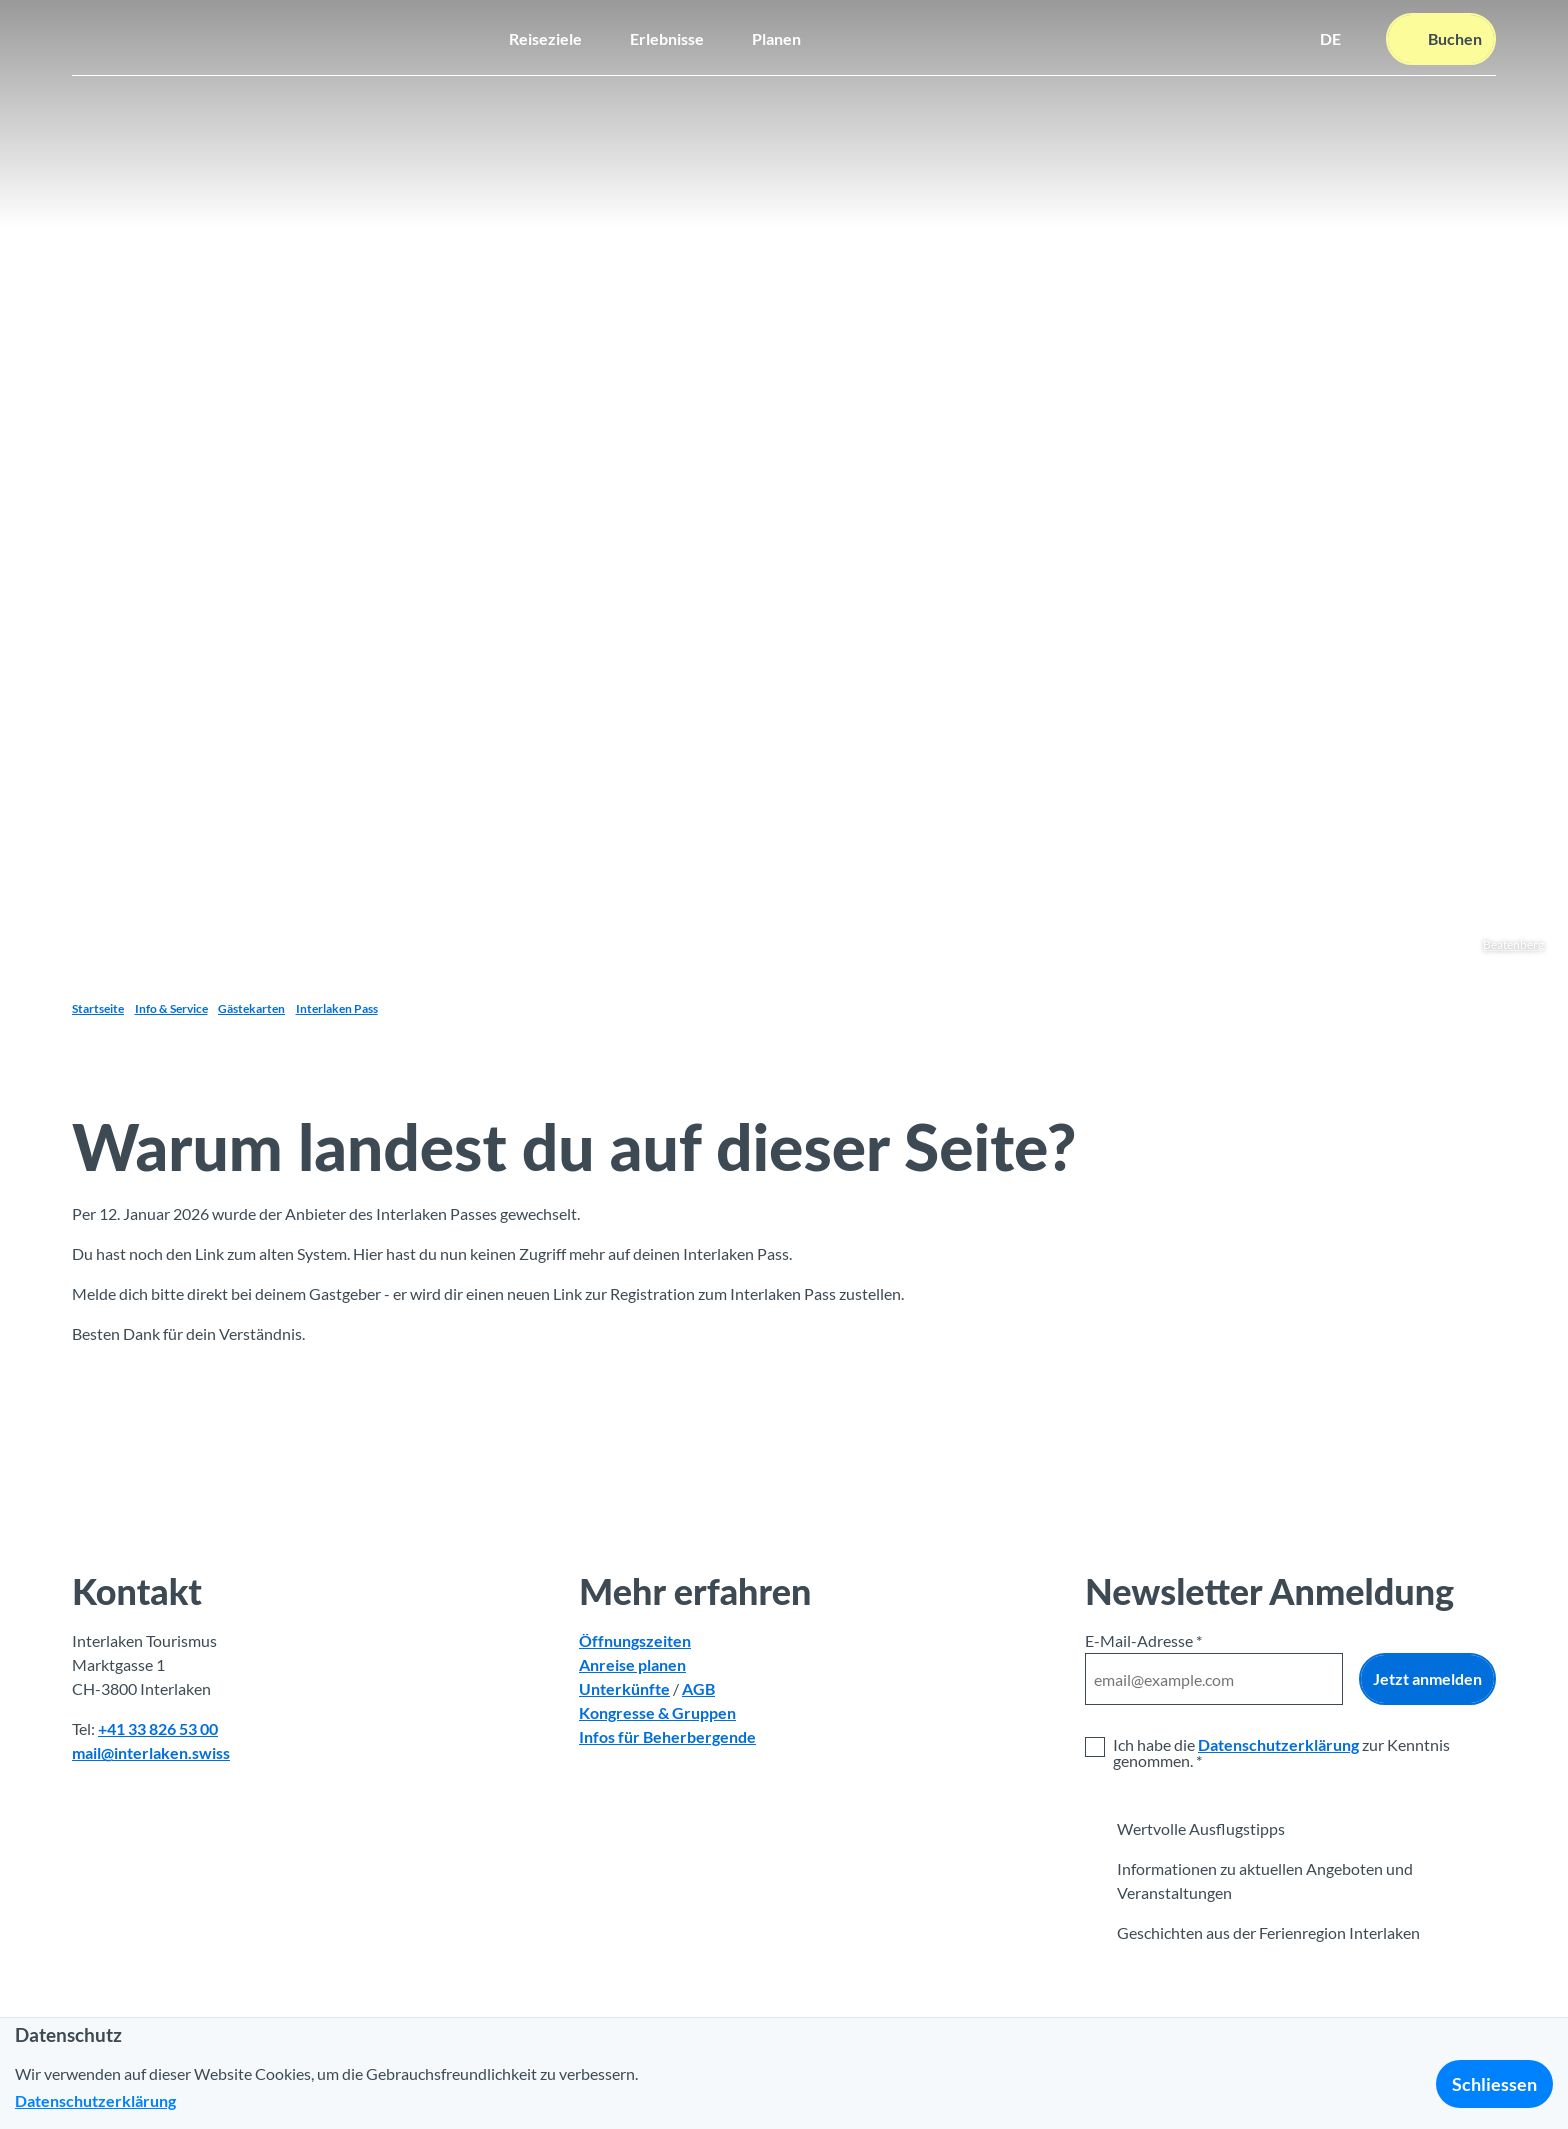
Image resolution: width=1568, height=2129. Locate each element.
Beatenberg (1513, 944)
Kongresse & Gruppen (657, 1712)
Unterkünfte (624, 1688)
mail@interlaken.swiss (151, 1752)
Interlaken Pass (337, 1008)
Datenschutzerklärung (1278, 1744)
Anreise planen (632, 1664)
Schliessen (1494, 2084)
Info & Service (171, 1008)
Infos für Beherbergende (667, 1736)
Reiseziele (545, 35)
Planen (776, 35)
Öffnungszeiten (635, 1640)
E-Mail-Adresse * (1143, 1640)
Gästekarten (251, 1008)
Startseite (98, 1008)
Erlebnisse (667, 35)
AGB (698, 1688)
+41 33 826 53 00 (158, 1728)
